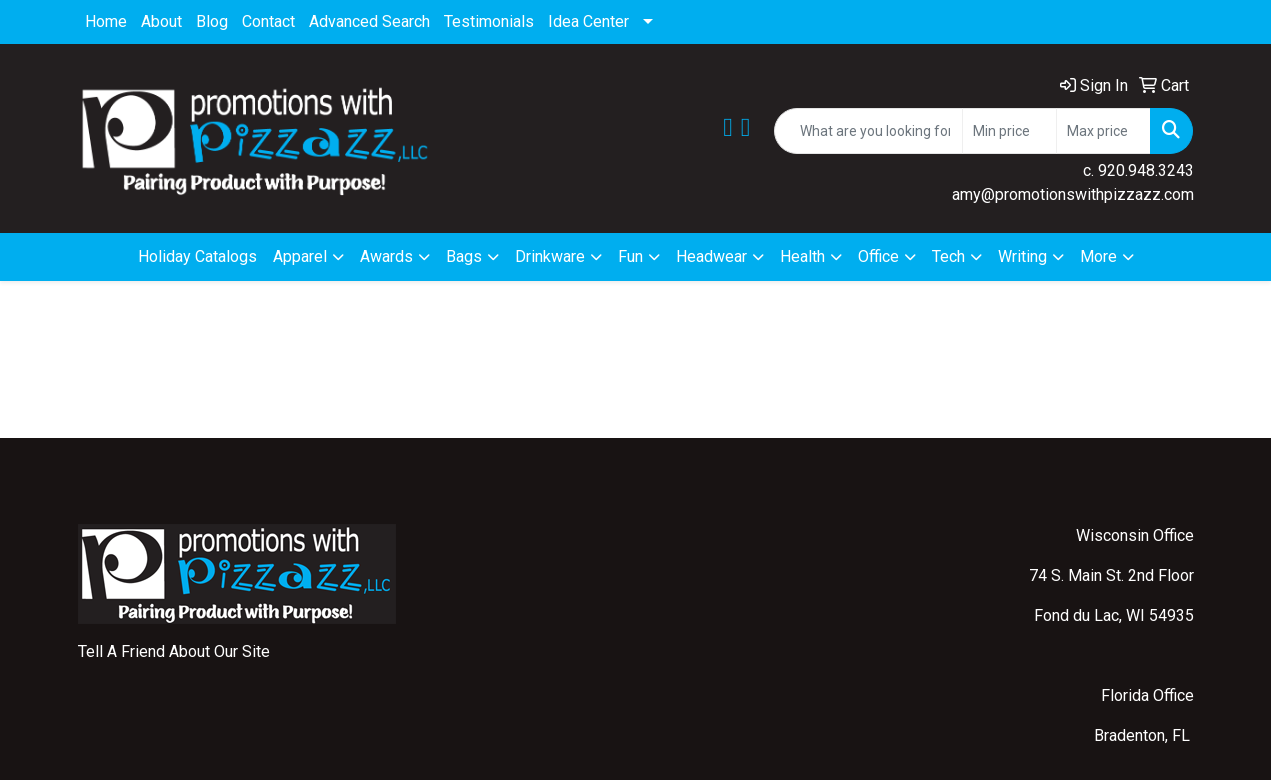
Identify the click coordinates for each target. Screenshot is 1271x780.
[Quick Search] (868, 131)
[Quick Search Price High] (1103, 131)
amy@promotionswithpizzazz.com (1073, 194)
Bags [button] (464, 256)
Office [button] (878, 256)
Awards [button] (386, 256)
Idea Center (588, 21)
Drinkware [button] (550, 256)
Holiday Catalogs (197, 256)
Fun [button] (630, 256)
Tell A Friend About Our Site (174, 651)
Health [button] (802, 256)
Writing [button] (1022, 256)
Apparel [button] (300, 256)
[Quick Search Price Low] (1009, 131)
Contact (268, 21)
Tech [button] (948, 256)
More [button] (1098, 256)
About (161, 21)
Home (106, 21)
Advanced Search (369, 21)
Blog (212, 21)
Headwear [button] (711, 256)
